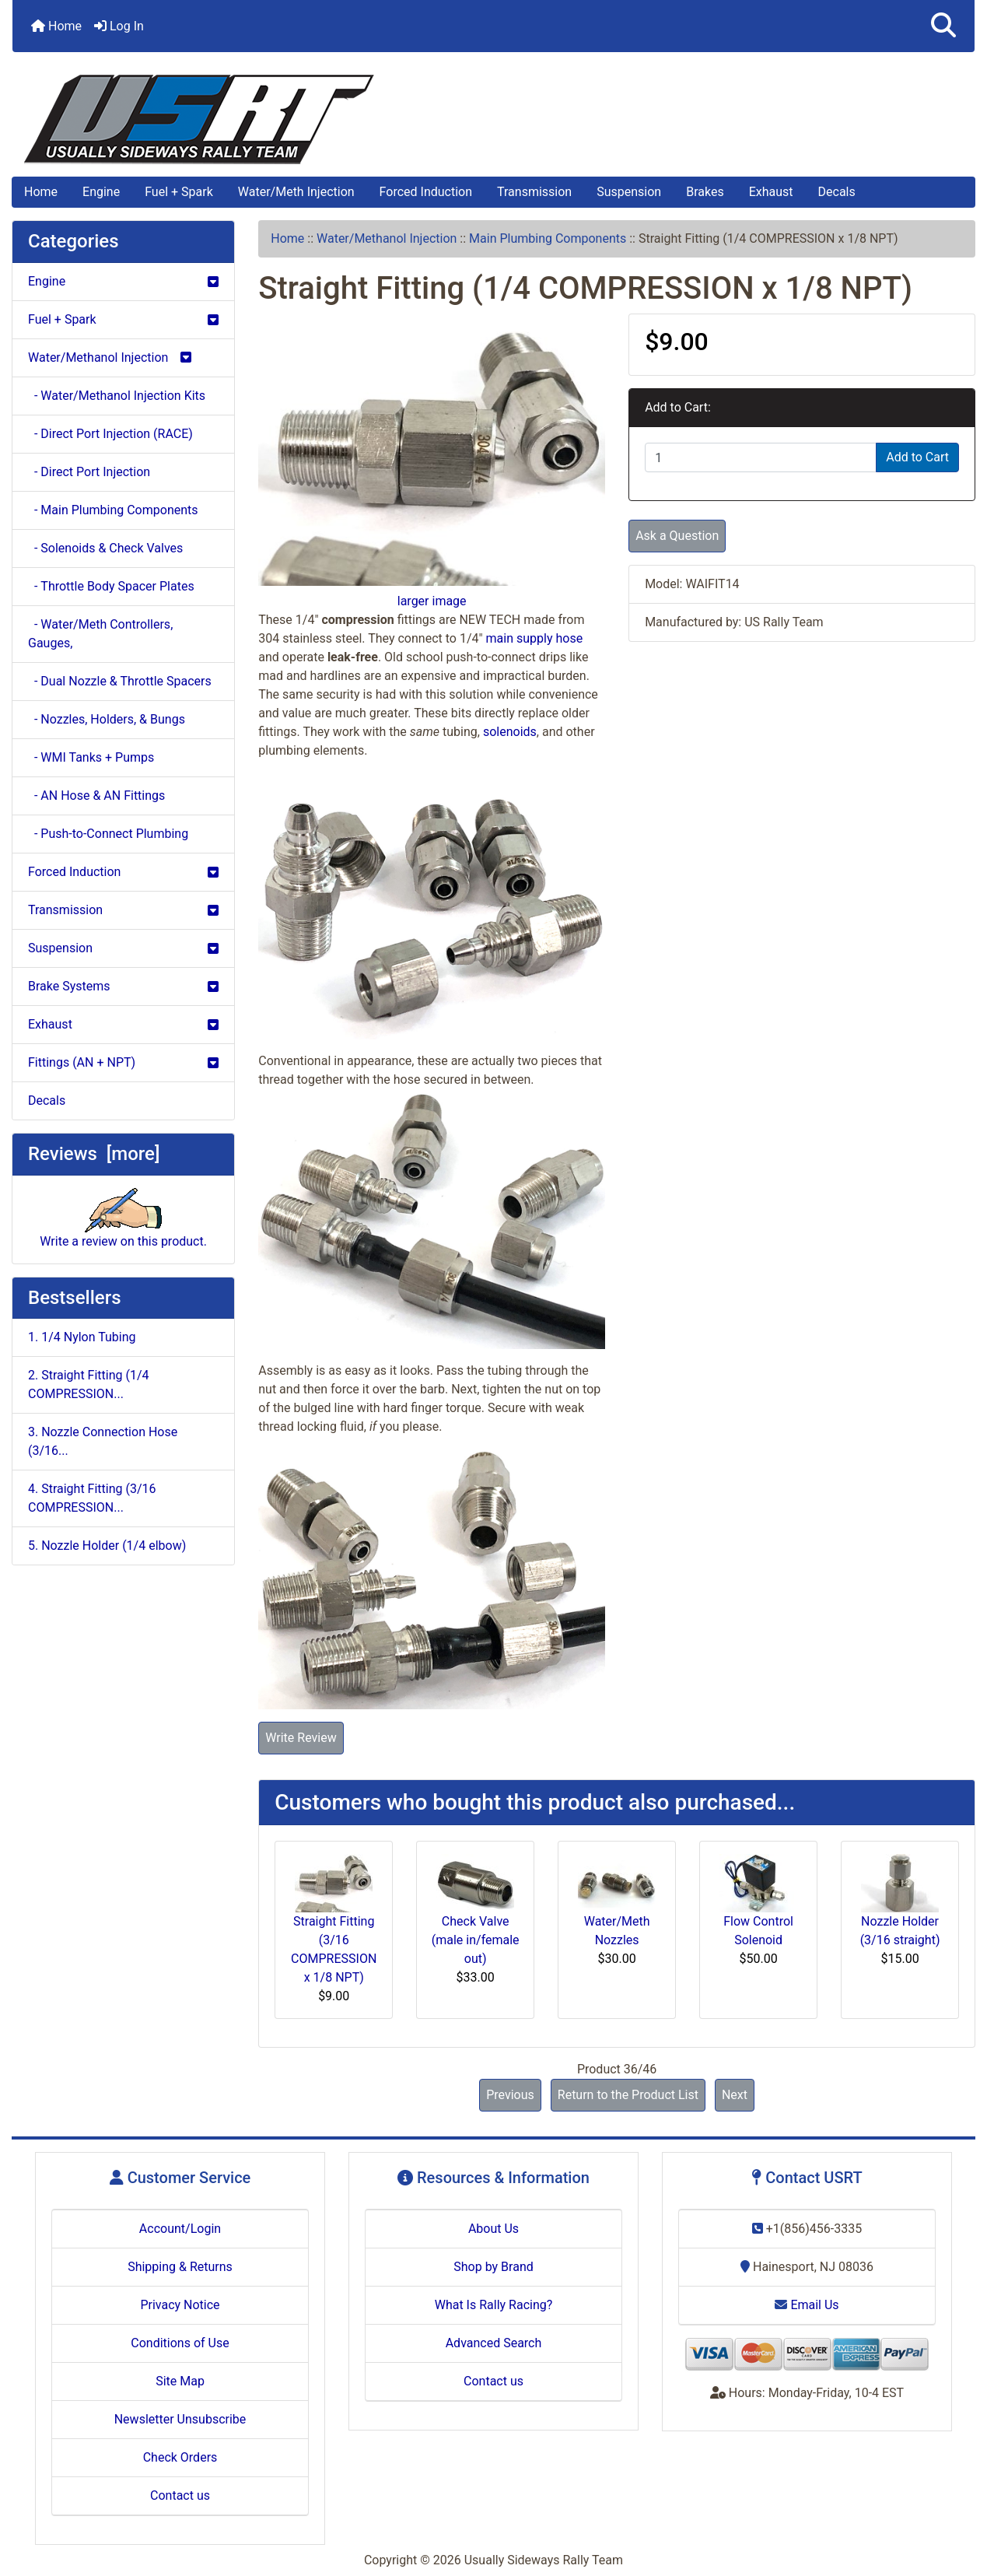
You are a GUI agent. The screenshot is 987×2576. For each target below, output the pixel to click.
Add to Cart (917, 457)
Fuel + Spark (179, 191)
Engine (101, 191)
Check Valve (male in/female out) (476, 1940)
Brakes (704, 191)
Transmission (534, 191)
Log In (119, 26)
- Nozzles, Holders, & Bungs (106, 719)
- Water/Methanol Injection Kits (116, 395)
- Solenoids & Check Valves (105, 548)
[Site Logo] (493, 119)
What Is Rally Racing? (494, 2304)
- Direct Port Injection (89, 471)
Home (56, 26)
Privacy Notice (179, 2304)
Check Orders (180, 2457)
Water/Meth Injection (296, 191)
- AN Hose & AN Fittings (96, 795)
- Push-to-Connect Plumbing (108, 833)
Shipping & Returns (180, 2266)
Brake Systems (123, 986)
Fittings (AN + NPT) (123, 1062)
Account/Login (180, 2228)
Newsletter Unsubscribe (180, 2419)
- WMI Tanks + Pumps (91, 757)
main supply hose (534, 638)
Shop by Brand (493, 2266)
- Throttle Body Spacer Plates (111, 586)
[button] (943, 26)
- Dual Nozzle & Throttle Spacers (120, 681)
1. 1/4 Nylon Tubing (82, 1337)
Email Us (806, 2304)
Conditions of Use (180, 2343)
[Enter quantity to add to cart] (761, 457)
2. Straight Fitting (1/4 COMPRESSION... (88, 1384)
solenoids (510, 731)
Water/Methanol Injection (387, 238)
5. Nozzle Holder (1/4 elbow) (107, 1545)
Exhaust (771, 191)
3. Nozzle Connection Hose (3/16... (102, 1441)
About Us (493, 2228)
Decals (837, 191)
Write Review (300, 1737)
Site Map (180, 2381)
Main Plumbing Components (547, 238)
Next (734, 2094)
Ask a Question (677, 535)
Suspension (629, 191)
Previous (510, 2094)
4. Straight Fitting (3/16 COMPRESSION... (92, 1498)
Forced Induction (426, 191)
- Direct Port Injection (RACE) (110, 433)
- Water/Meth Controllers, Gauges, (100, 633)
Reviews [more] (93, 1154)
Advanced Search (494, 2343)
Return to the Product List (628, 2094)
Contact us (180, 2495)
